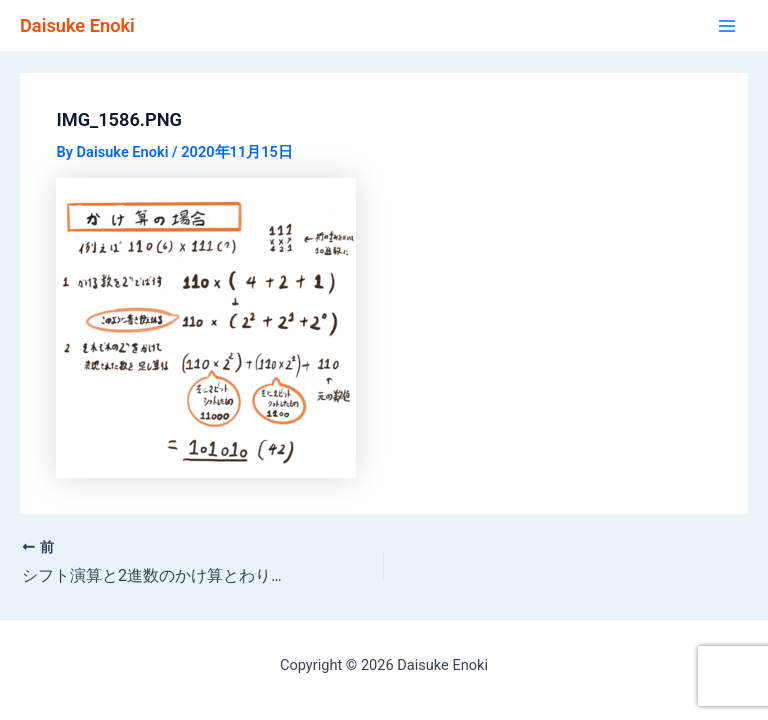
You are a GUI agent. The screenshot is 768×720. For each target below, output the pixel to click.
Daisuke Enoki (77, 25)
